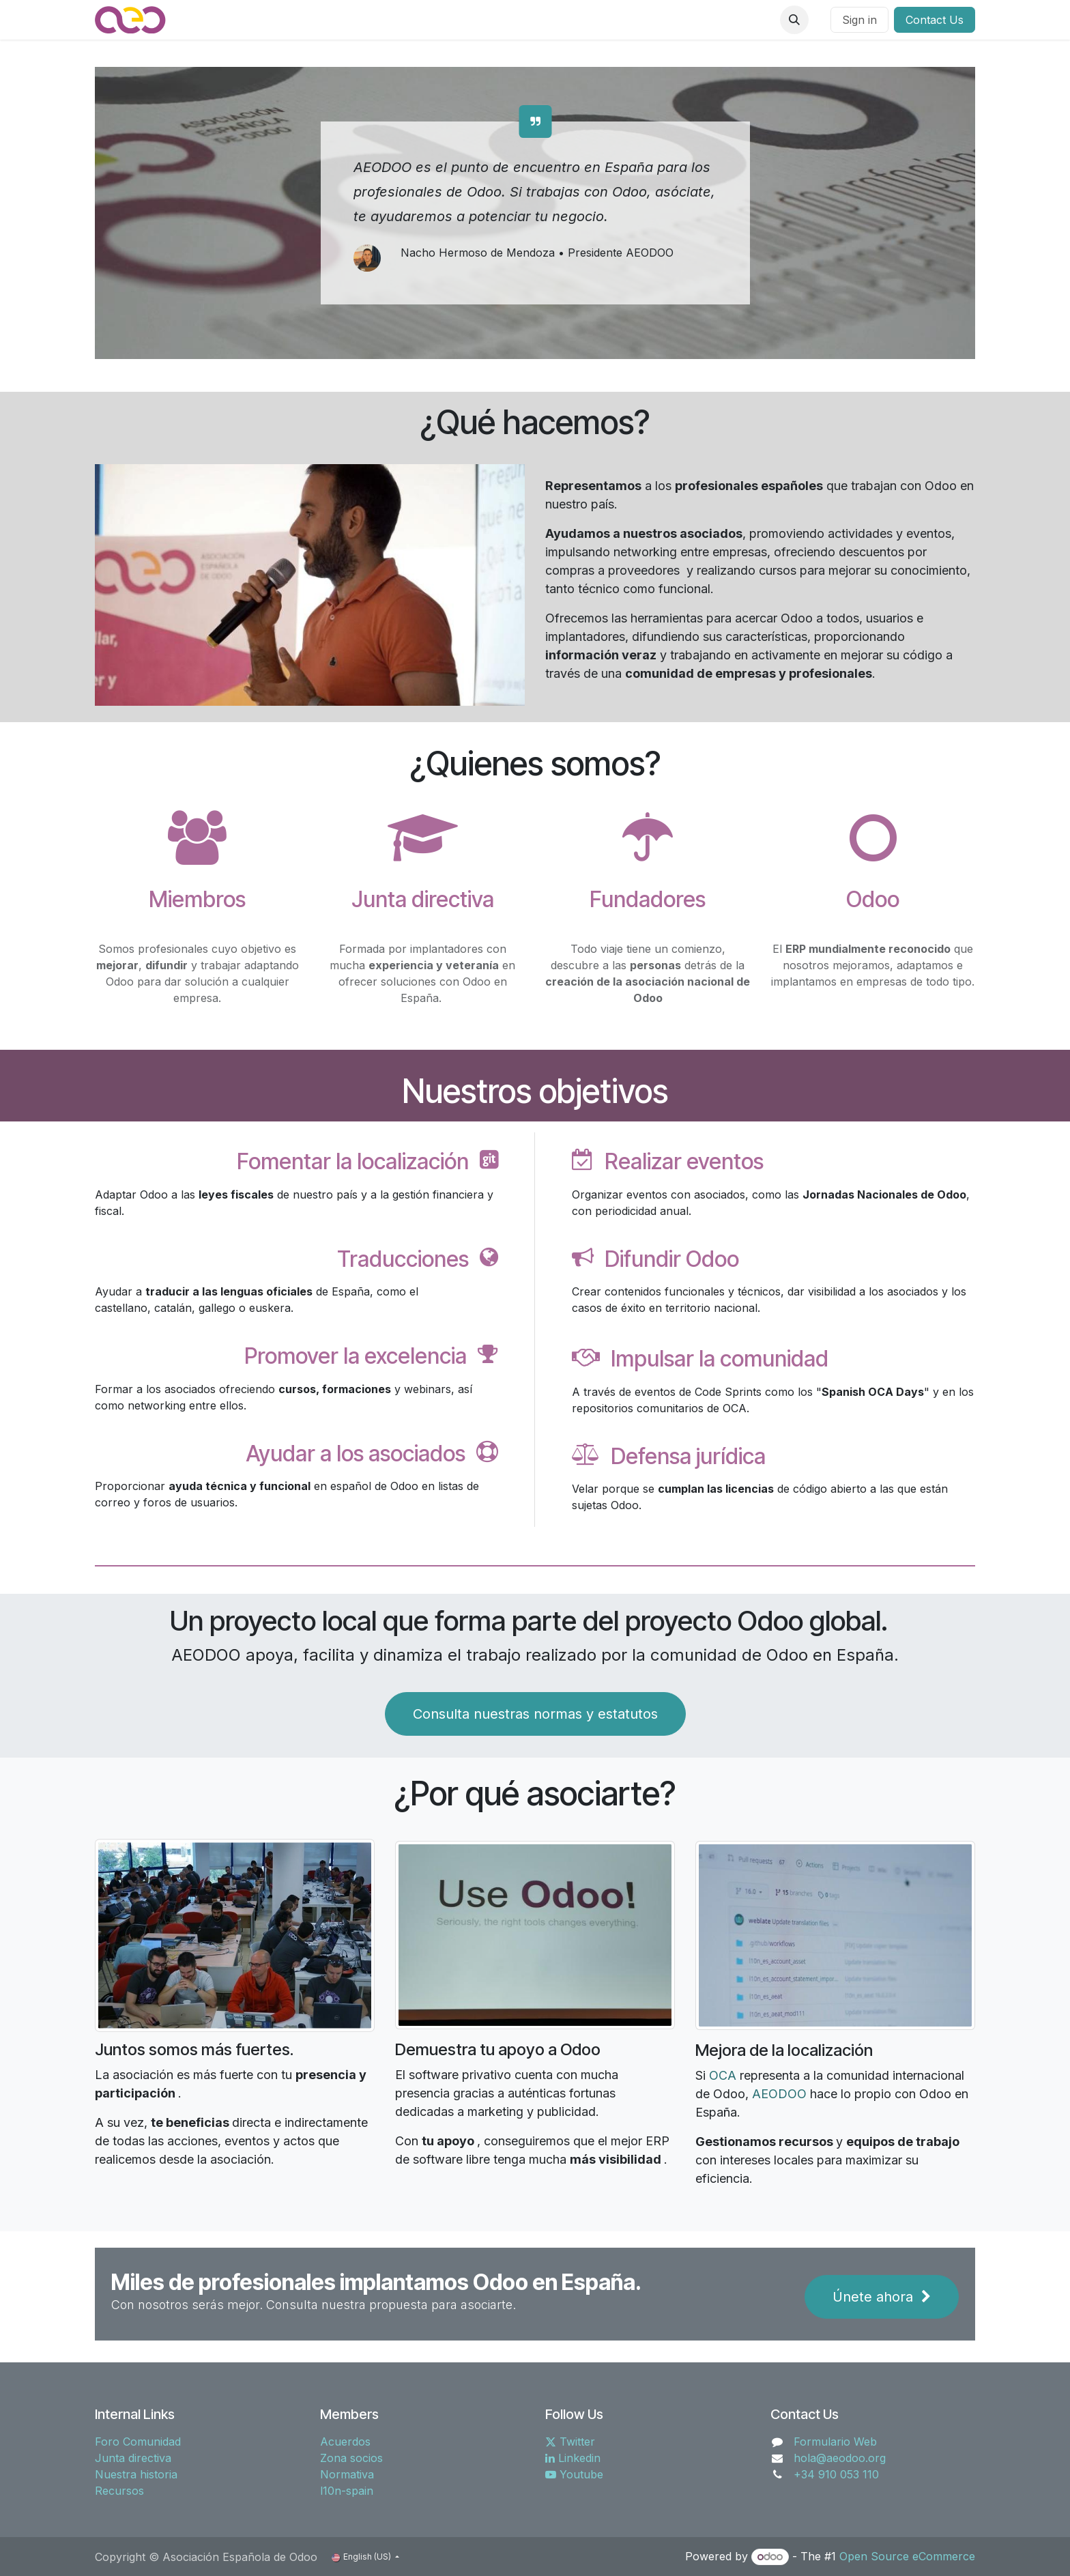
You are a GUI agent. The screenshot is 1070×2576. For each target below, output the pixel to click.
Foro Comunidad (138, 2441)
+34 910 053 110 (836, 2474)
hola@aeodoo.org (840, 2458)
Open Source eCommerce (907, 2556)
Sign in (859, 20)
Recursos (119, 2491)
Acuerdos (345, 2441)
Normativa (347, 2474)
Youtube (574, 2474)
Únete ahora (882, 2297)
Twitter (570, 2441)
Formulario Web (835, 2441)
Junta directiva (133, 2458)
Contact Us (935, 20)
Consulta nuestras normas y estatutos (535, 1714)
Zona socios (351, 2458)
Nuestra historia (136, 2474)
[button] (794, 19)
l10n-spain (346, 2491)
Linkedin (573, 2458)
